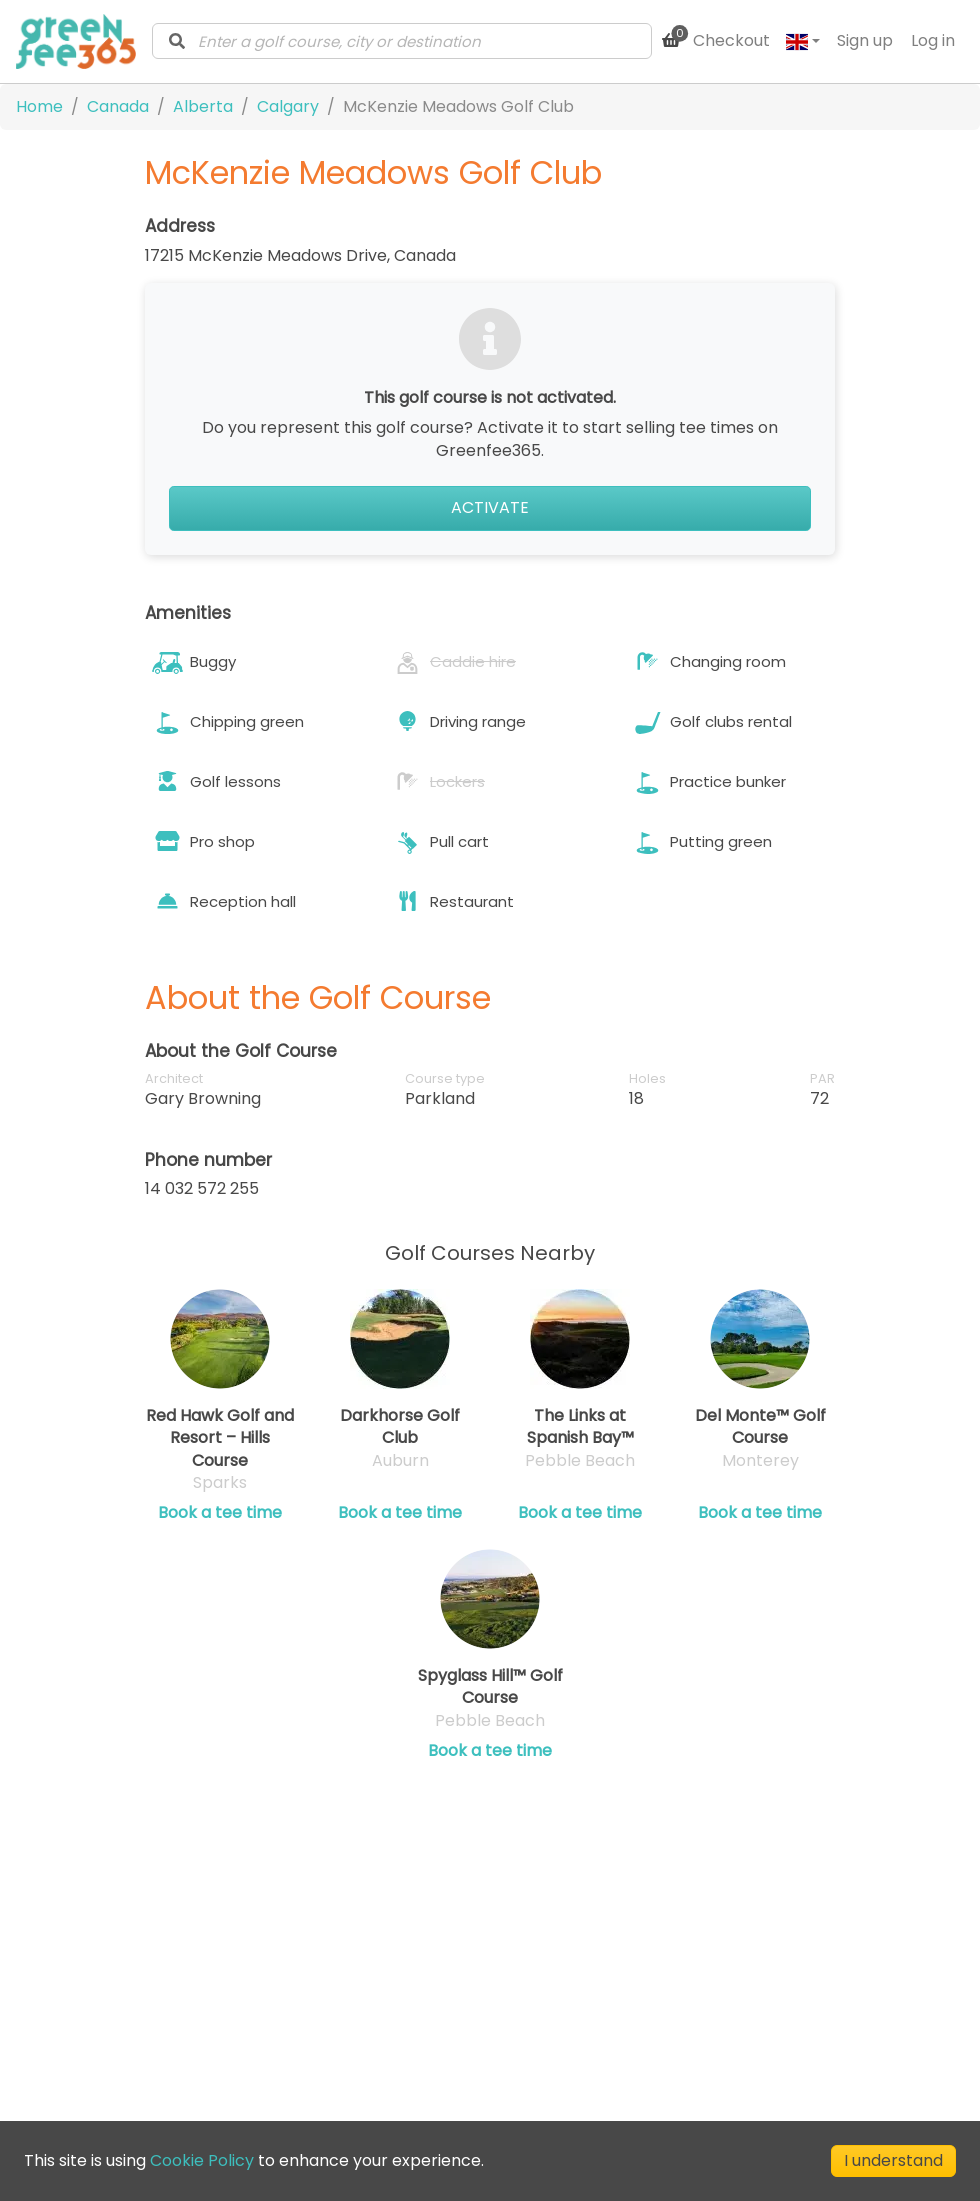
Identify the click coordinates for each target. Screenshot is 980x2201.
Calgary (288, 106)
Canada (118, 106)
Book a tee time (220, 1513)
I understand (893, 2160)
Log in (933, 40)
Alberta (203, 106)
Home (39, 106)
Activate (490, 507)
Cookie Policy (202, 2160)
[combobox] (402, 41)
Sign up (865, 40)
